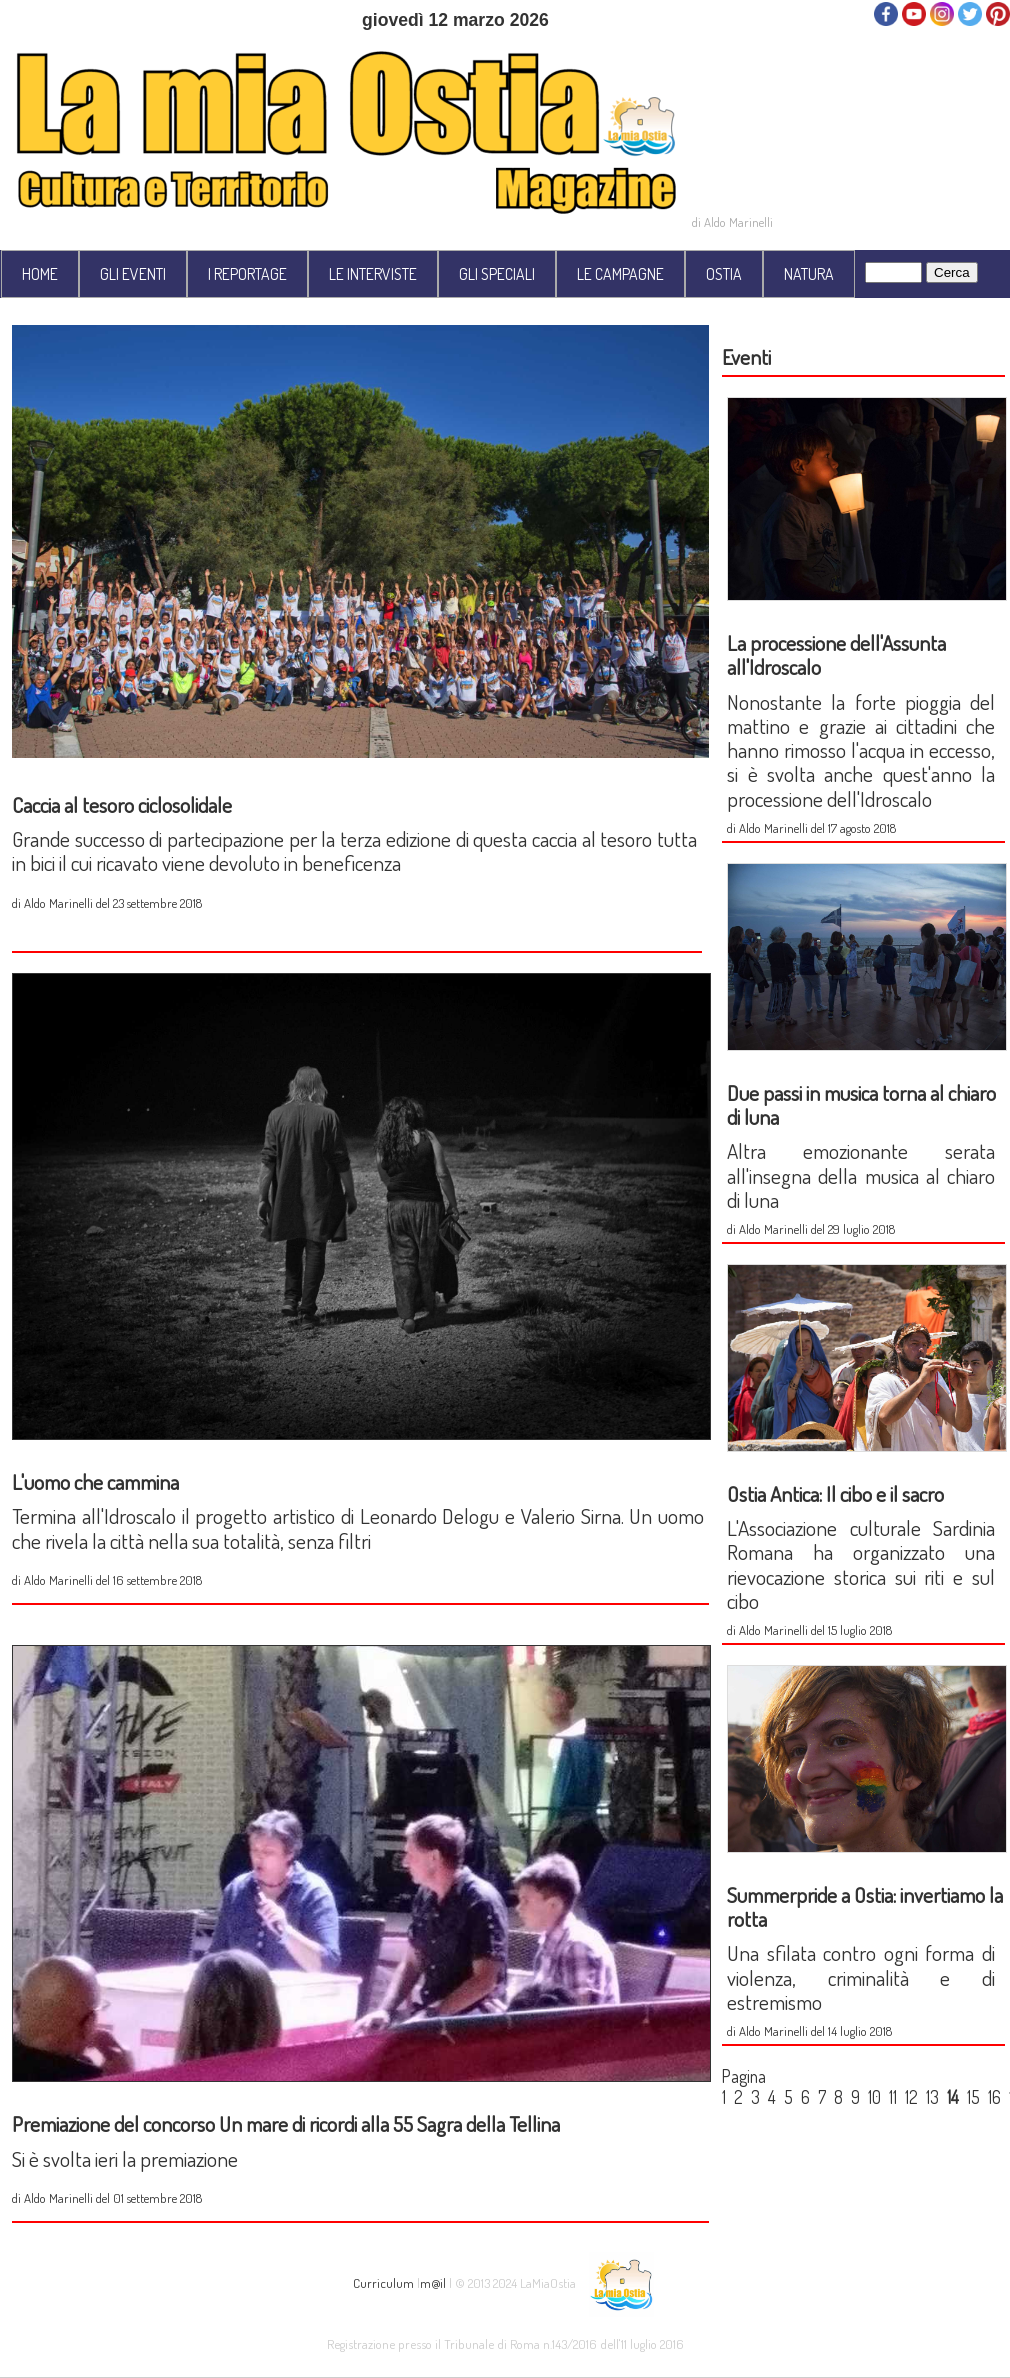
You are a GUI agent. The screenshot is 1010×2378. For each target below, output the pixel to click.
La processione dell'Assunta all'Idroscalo (836, 654)
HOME (40, 274)
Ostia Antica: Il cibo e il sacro (835, 1493)
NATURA (809, 274)
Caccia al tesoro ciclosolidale (122, 804)
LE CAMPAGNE (620, 274)
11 (893, 2097)
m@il (433, 2282)
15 (973, 2097)
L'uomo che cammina (95, 1481)
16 (994, 2097)
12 (911, 2097)
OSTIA (724, 274)
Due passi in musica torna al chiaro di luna (861, 1104)
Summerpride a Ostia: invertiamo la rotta (865, 1906)
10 (874, 2097)
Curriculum (383, 2282)
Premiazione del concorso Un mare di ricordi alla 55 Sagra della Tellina (286, 2123)
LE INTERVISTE (373, 274)
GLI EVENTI (133, 274)
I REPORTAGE (247, 274)
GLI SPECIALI (497, 274)
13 (932, 2097)
